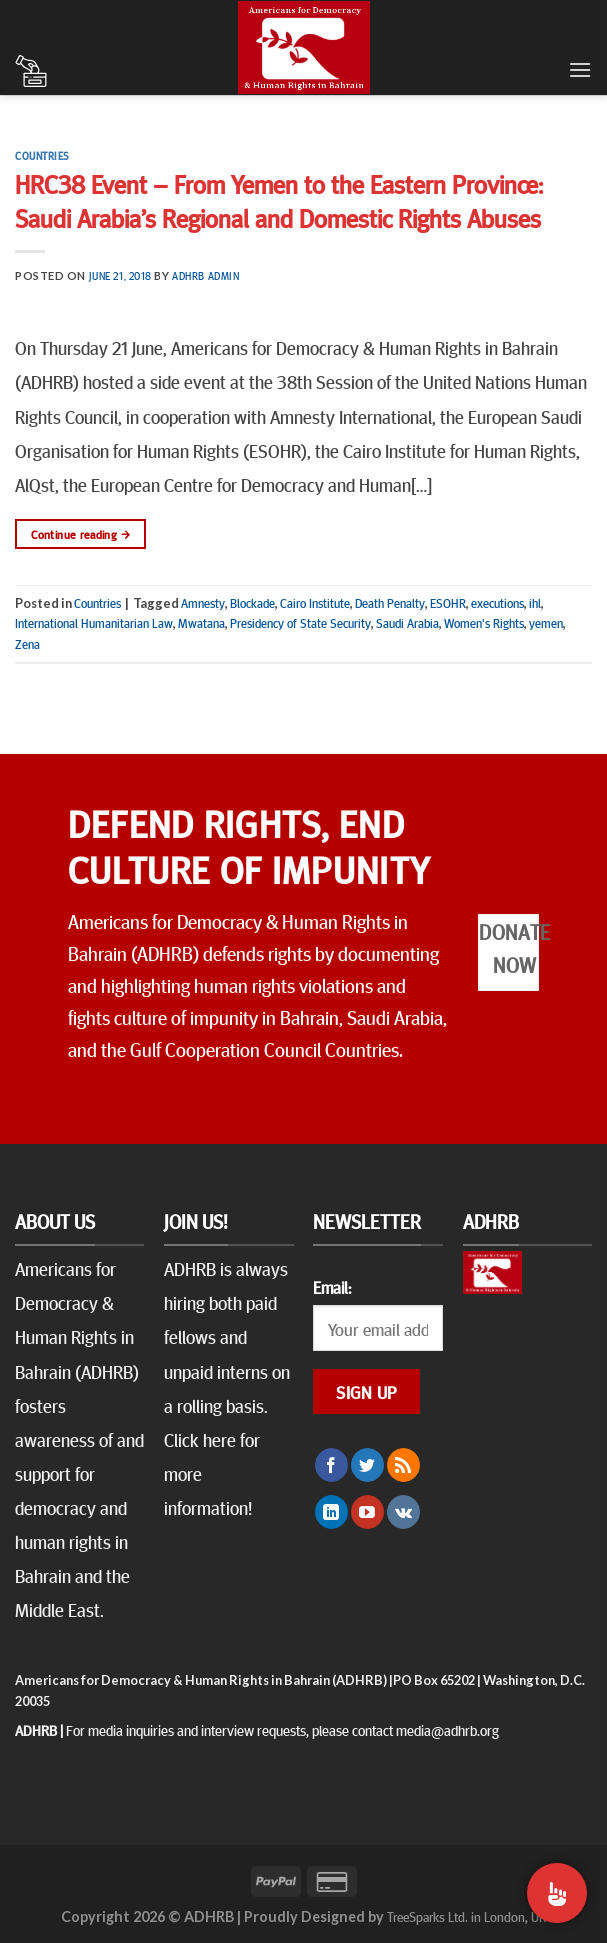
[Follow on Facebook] (331, 1465)
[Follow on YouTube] (367, 1512)
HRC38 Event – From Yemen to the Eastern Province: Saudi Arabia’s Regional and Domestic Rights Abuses (279, 200)
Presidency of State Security (300, 623)
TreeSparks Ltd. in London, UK (466, 1916)
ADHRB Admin (205, 275)
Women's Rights (484, 623)
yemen (546, 623)
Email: (332, 1287)
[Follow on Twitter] (367, 1465)
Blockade (252, 603)
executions (497, 603)
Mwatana (201, 623)
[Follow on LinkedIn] (331, 1512)
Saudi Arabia (407, 623)
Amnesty (203, 603)
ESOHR (448, 603)
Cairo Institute (315, 603)
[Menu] (580, 69)
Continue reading (80, 534)
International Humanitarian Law (94, 623)
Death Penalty (390, 603)
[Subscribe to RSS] (403, 1465)
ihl (535, 603)
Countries (42, 155)
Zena (27, 644)
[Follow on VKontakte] (403, 1512)
